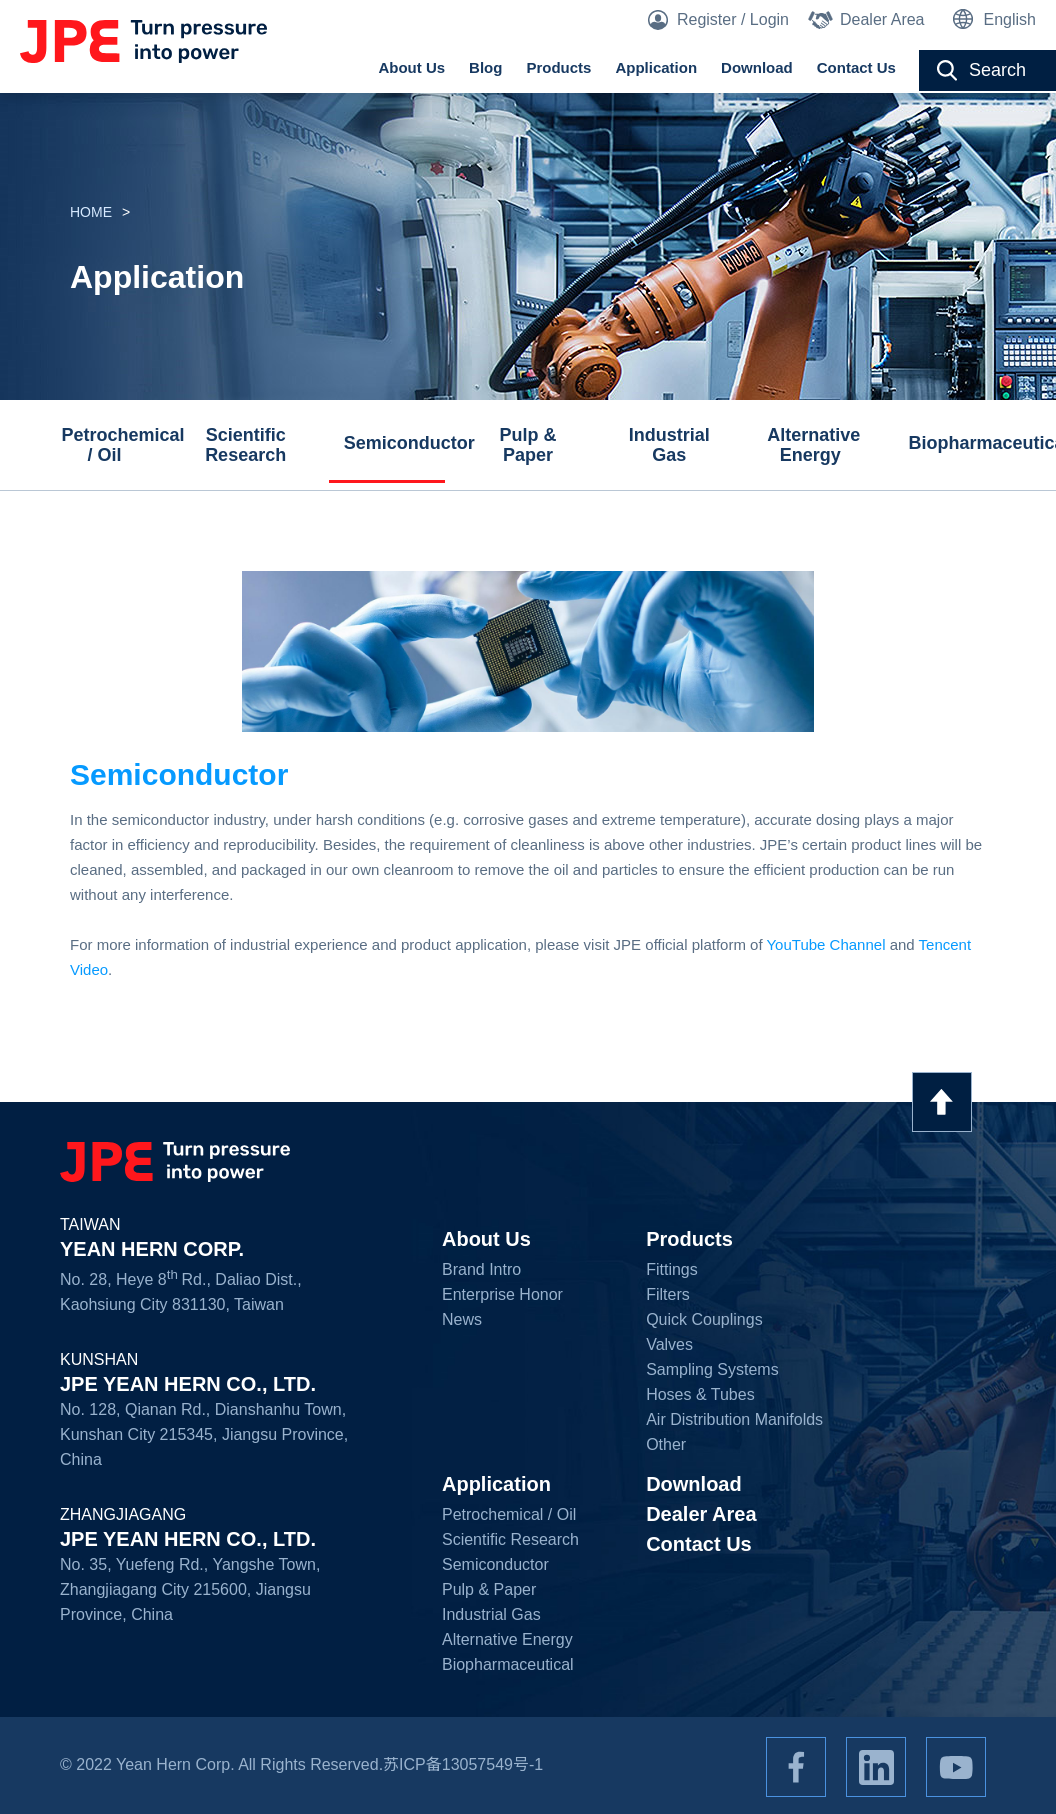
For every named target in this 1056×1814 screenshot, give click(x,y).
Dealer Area (882, 19)
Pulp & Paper (528, 445)
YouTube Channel (825, 944)
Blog (485, 67)
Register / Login (733, 19)
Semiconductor (394, 443)
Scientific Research (245, 445)
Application (656, 67)
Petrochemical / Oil (111, 445)
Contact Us (856, 67)
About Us (411, 67)
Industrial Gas (669, 445)
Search (997, 70)
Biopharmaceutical (958, 443)
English (1010, 19)
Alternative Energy (813, 445)
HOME (91, 212)
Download (757, 67)
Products (558, 67)
